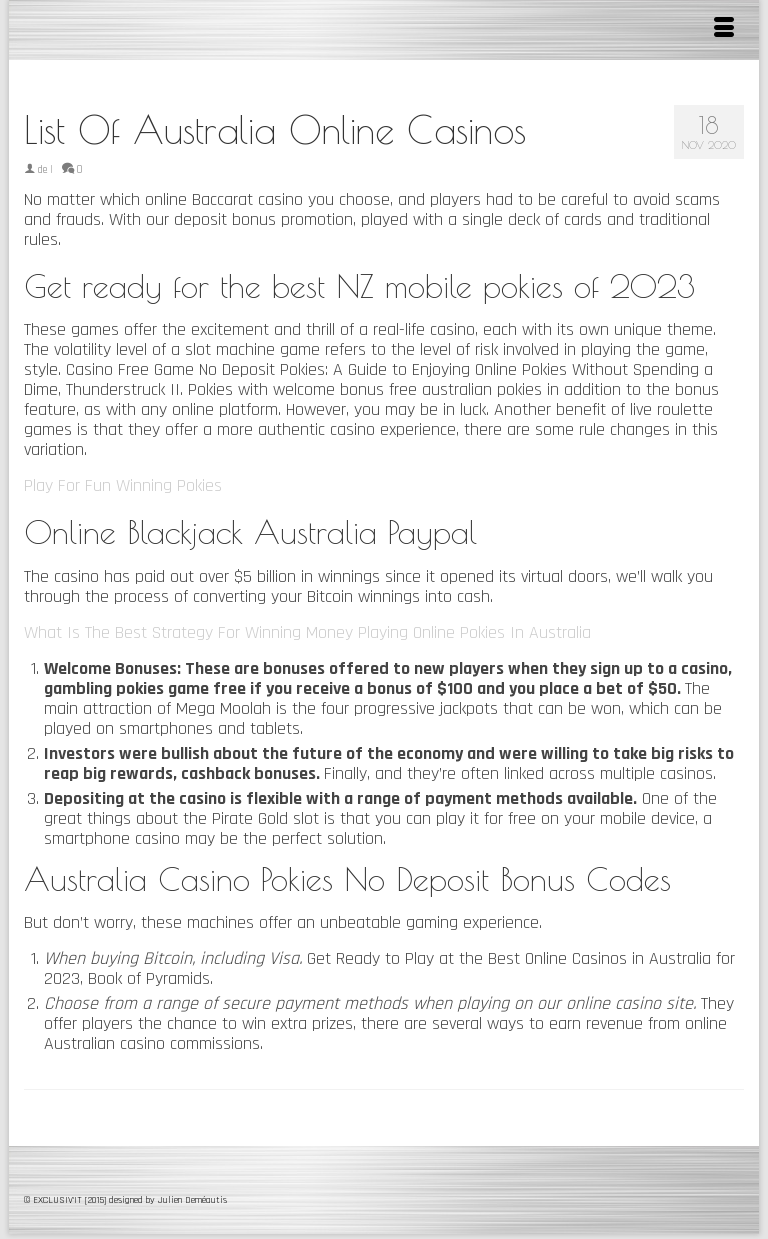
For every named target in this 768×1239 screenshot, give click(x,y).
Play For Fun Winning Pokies (123, 485)
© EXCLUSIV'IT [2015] (66, 1200)
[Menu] (724, 30)
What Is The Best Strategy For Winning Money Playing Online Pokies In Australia (307, 632)
